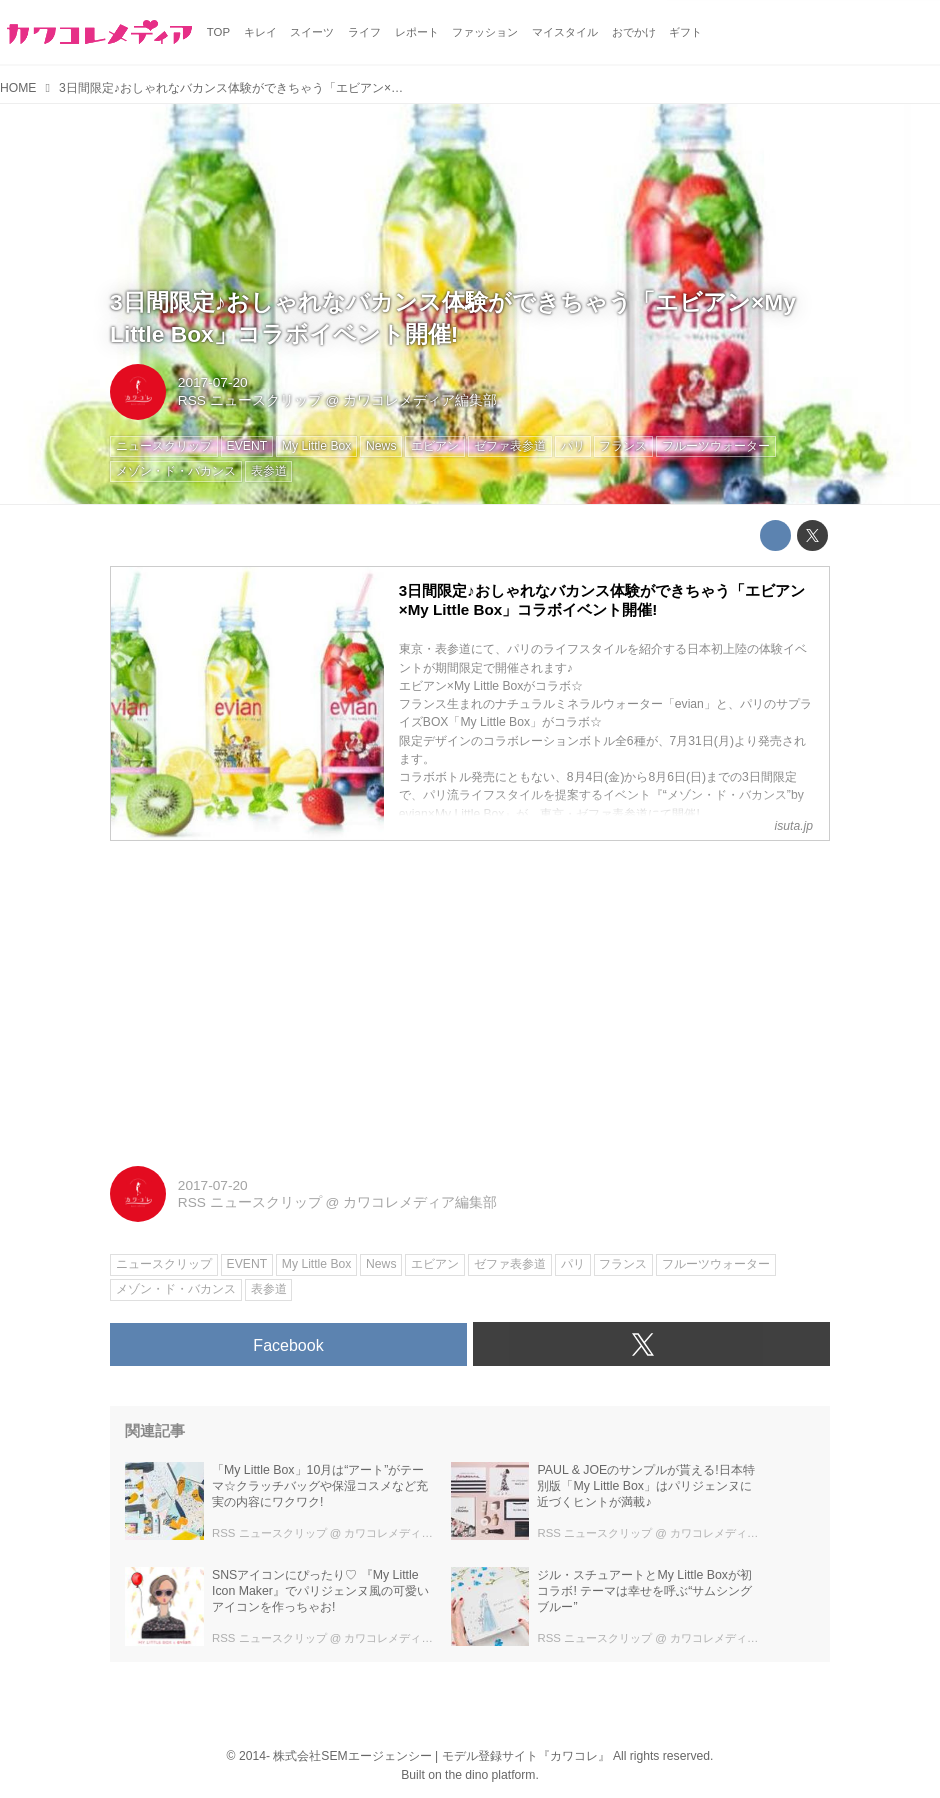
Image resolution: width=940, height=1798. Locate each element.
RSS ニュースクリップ (250, 400)
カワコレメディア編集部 (420, 400)
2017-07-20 (213, 382)
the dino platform (490, 1775)
